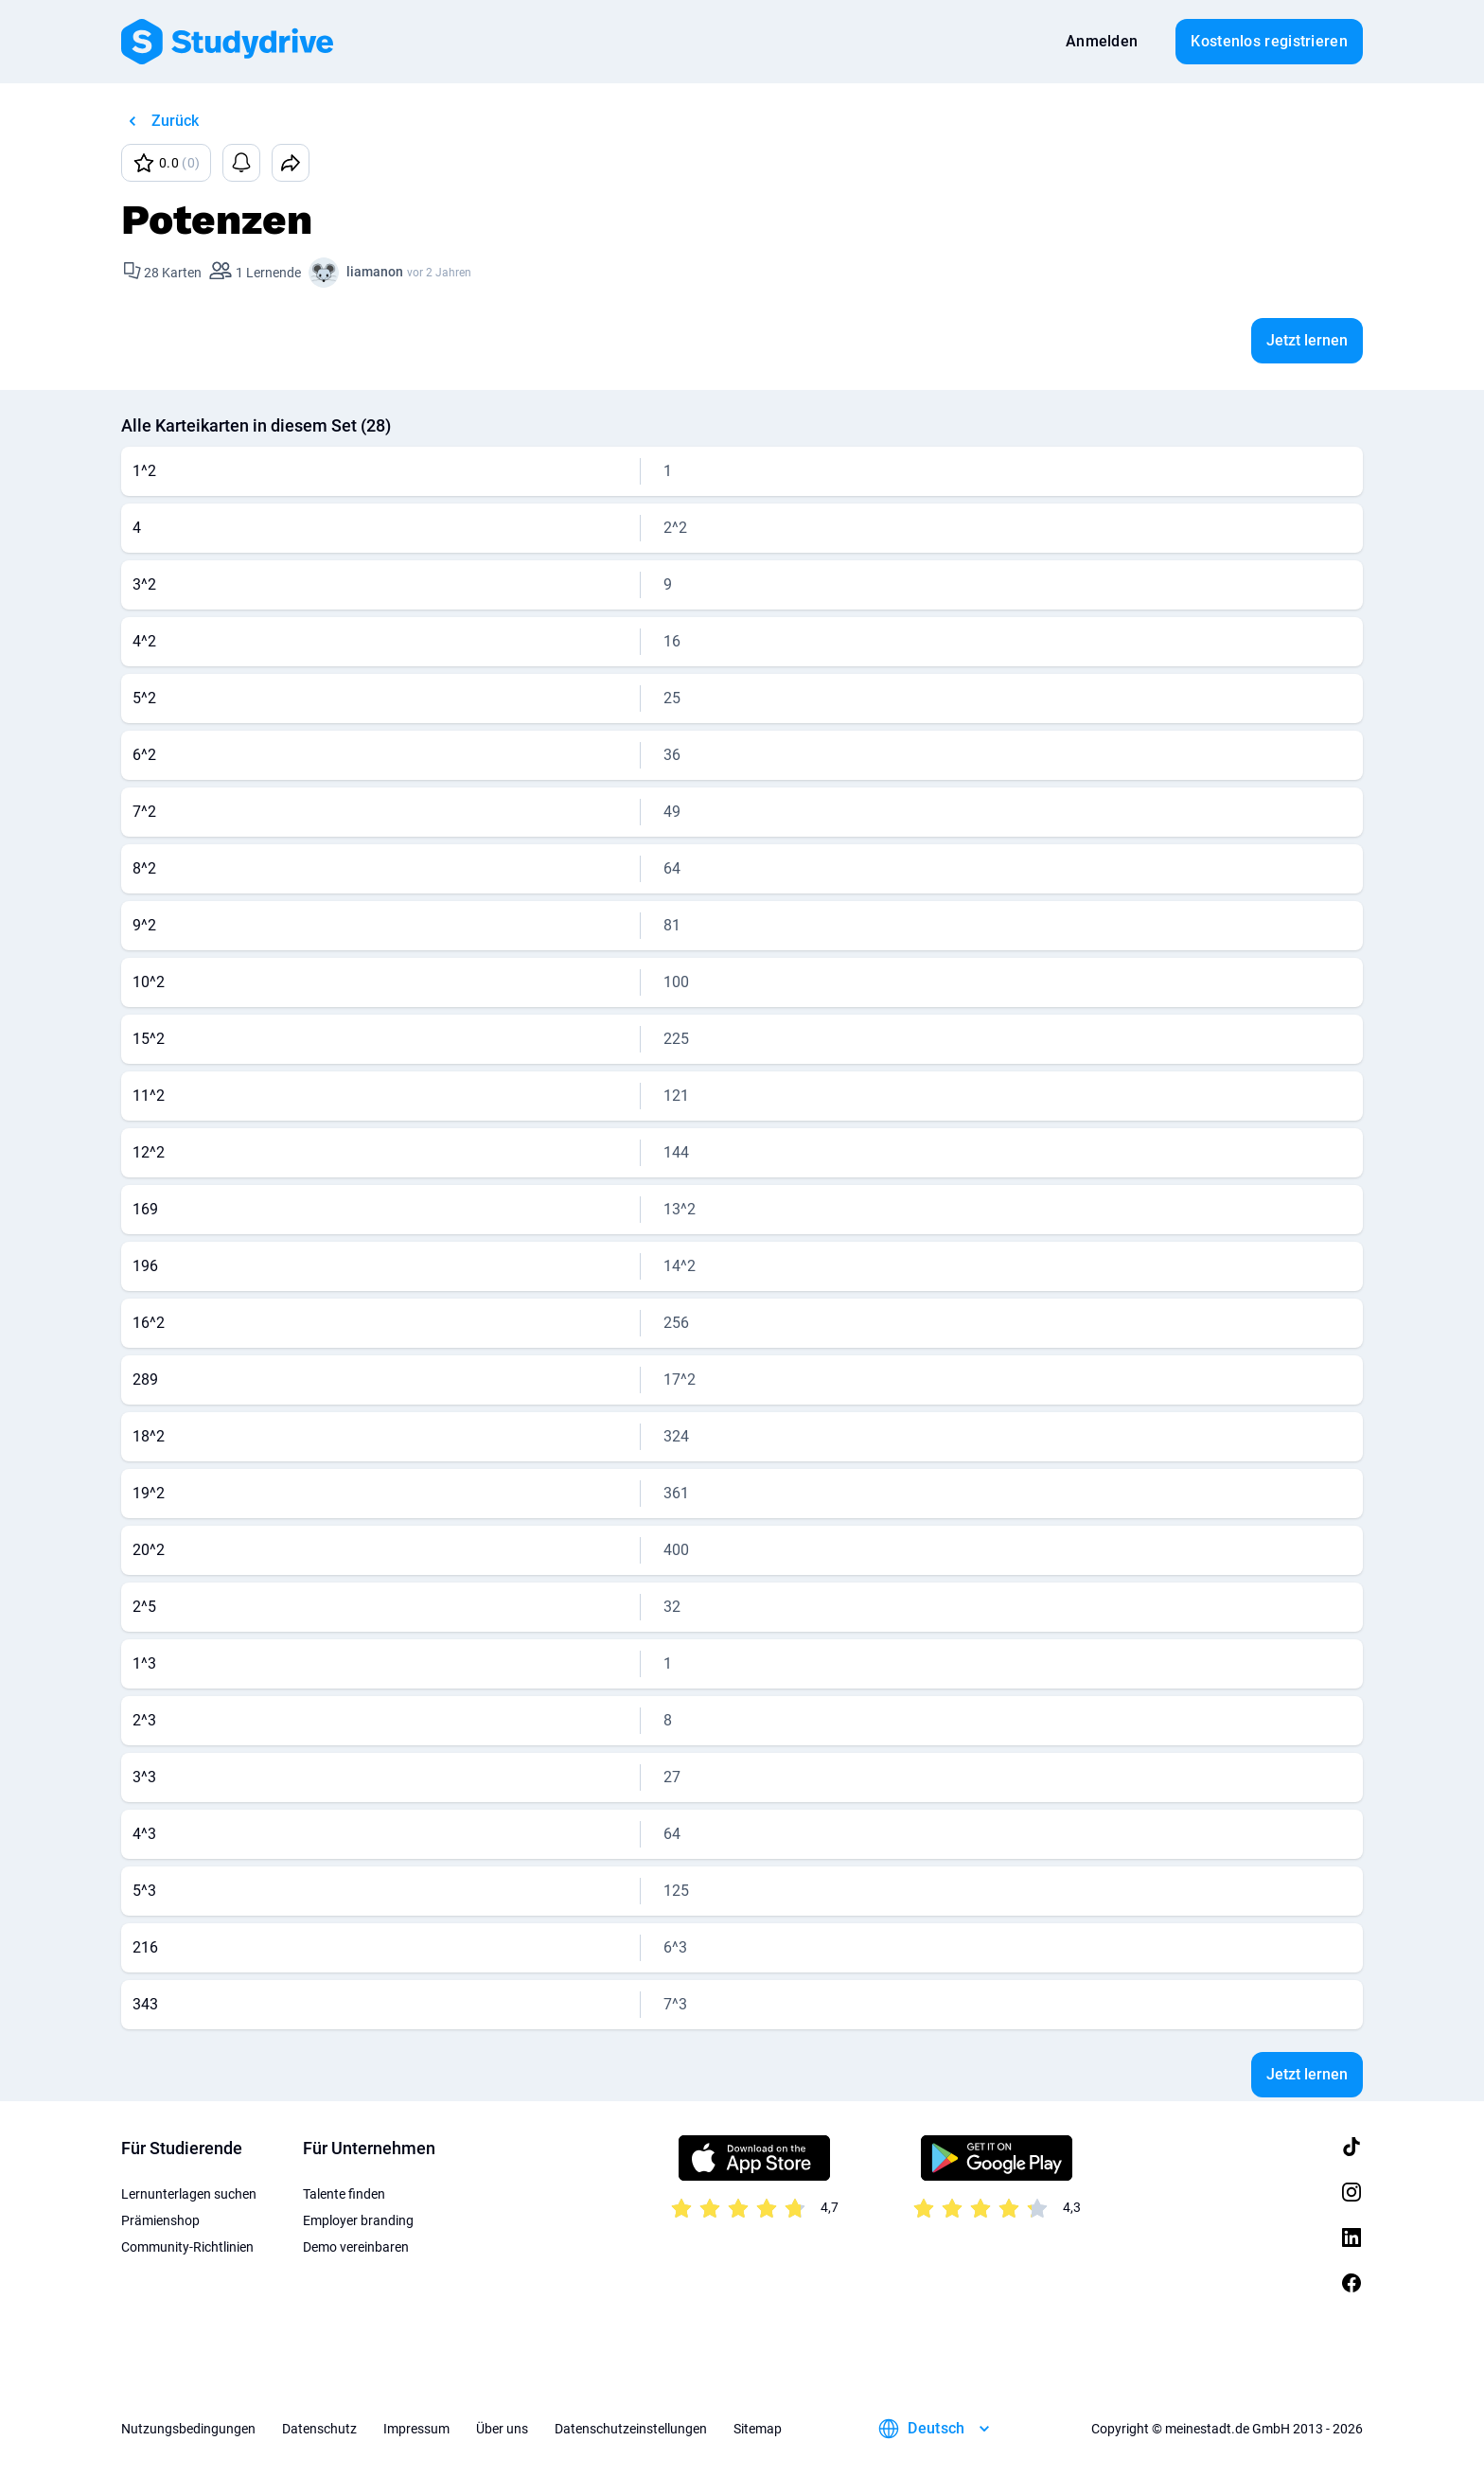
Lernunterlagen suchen (188, 2194)
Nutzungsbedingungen (188, 2428)
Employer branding (358, 2220)
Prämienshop (160, 2220)
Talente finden (344, 2194)
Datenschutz (319, 2428)
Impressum (416, 2428)
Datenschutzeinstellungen (631, 2428)
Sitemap (757, 2428)
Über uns (502, 2428)
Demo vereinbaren (356, 2247)
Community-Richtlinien (187, 2247)
